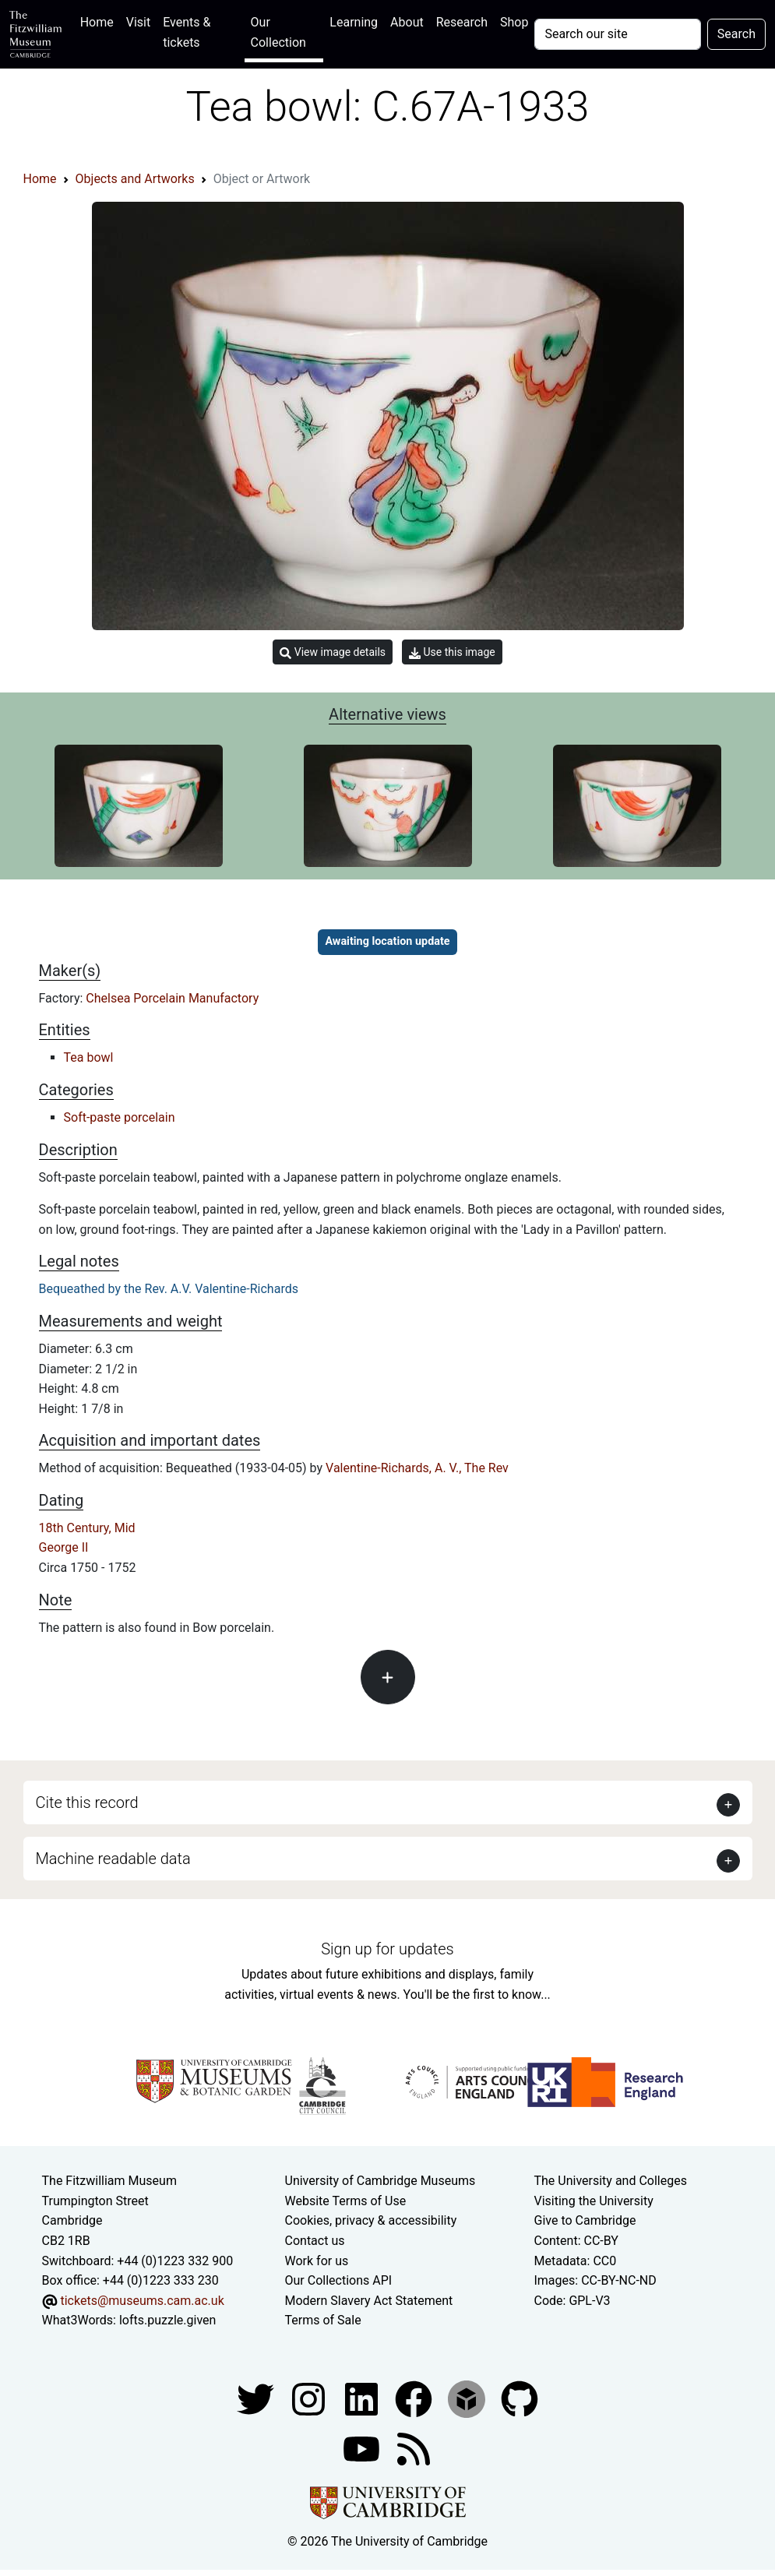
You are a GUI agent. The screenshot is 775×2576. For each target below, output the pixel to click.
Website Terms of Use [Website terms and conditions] (346, 2201)
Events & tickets (186, 32)
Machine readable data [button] (113, 1858)
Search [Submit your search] (736, 33)
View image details (333, 652)
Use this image (452, 652)
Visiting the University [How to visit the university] (593, 2201)
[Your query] (617, 34)
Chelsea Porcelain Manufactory (172, 998)
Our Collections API (339, 2280)
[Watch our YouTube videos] (362, 2447)
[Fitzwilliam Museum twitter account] (257, 2398)
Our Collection (278, 32)
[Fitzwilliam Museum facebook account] (362, 2398)
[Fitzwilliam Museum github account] (519, 2398)
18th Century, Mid (87, 1528)
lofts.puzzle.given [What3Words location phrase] (167, 2320)
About (407, 22)
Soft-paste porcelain (119, 1117)
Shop (514, 22)
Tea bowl (89, 1057)
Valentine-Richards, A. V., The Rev (417, 1468)
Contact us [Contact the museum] (315, 2240)
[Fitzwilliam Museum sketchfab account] (468, 2398)
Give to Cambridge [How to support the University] (585, 2220)
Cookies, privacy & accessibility (371, 2220)
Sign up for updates (387, 1949)
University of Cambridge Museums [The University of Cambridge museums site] (380, 2180)
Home (100, 21)
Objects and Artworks (135, 178)
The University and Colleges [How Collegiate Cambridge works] (610, 2180)
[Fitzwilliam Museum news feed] (414, 2447)
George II (64, 1547)
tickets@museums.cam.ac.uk (142, 2300)
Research (462, 22)
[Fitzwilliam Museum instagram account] (310, 2398)
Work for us (317, 2261)
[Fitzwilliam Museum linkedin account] (415, 2398)
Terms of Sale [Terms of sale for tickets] (323, 2320)
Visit (138, 22)
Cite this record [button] (87, 1802)
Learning (353, 22)
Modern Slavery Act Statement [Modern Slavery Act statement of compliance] (369, 2300)
